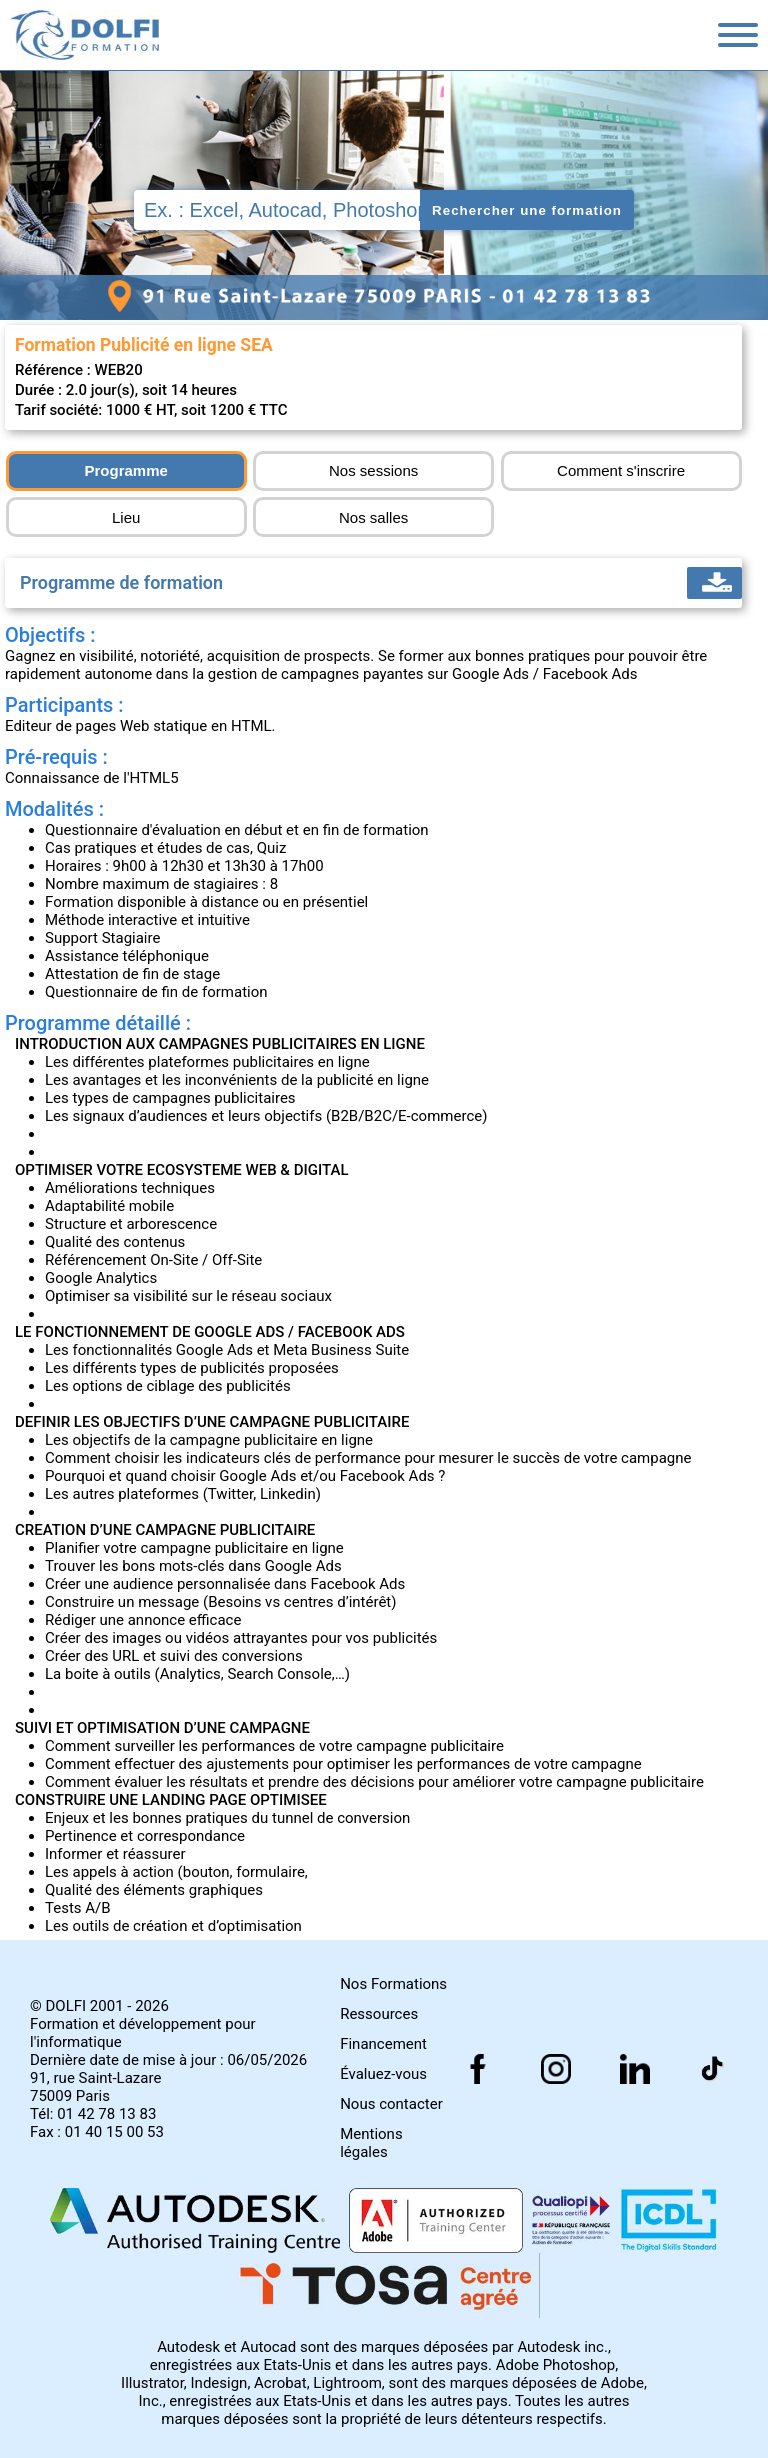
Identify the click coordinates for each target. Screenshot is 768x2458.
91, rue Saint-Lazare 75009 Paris (95, 2087)
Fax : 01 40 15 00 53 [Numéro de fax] (97, 2132)
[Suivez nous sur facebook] (713, 2069)
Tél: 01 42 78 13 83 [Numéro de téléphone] (93, 2114)
